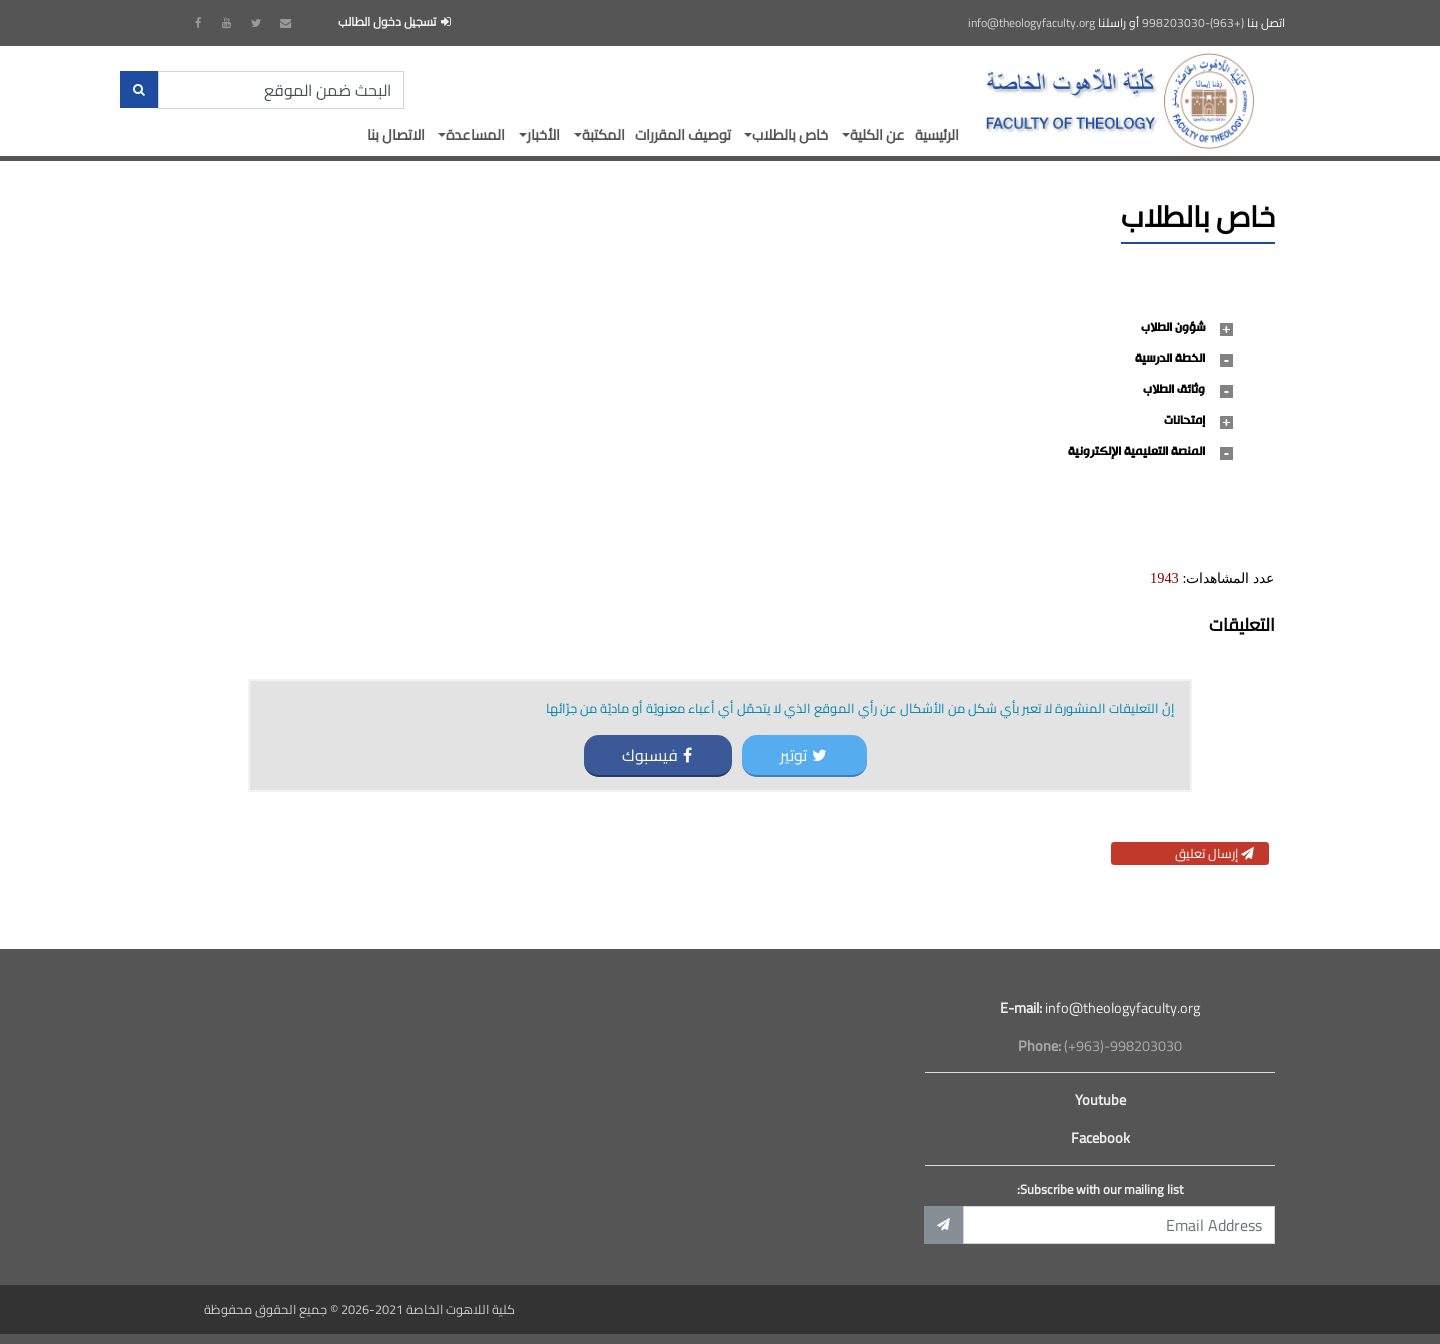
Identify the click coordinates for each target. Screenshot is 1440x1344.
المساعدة (475, 134)
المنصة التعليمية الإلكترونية (1136, 452)
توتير (803, 755)
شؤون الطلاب (1173, 328)
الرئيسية (937, 134)
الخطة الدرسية (1170, 359)
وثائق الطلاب (1174, 390)
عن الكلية (877, 134)
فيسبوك (657, 755)
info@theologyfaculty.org (1031, 23)
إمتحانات (1184, 421)
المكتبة (603, 134)
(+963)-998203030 (1193, 23)
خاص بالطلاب (790, 134)
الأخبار (543, 134)
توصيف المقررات (683, 134)
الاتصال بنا (396, 134)
